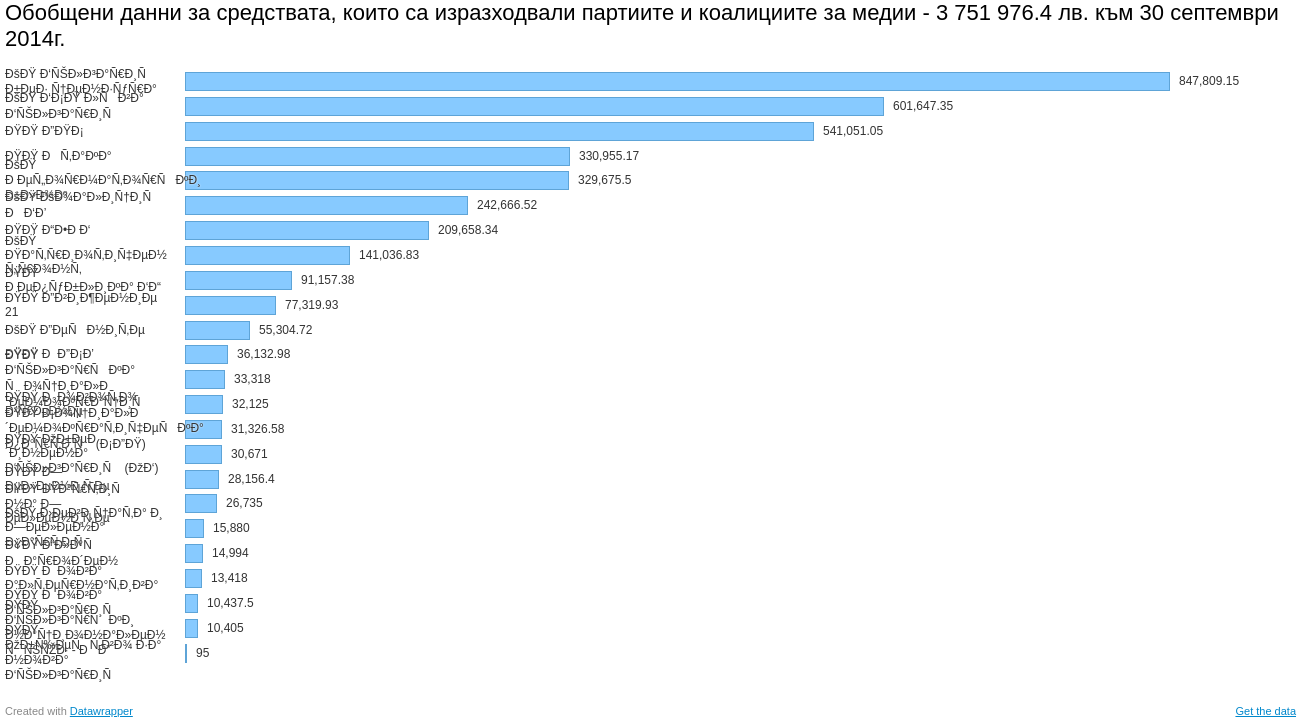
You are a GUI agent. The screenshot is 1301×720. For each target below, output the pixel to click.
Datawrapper (101, 711)
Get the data (1265, 711)
